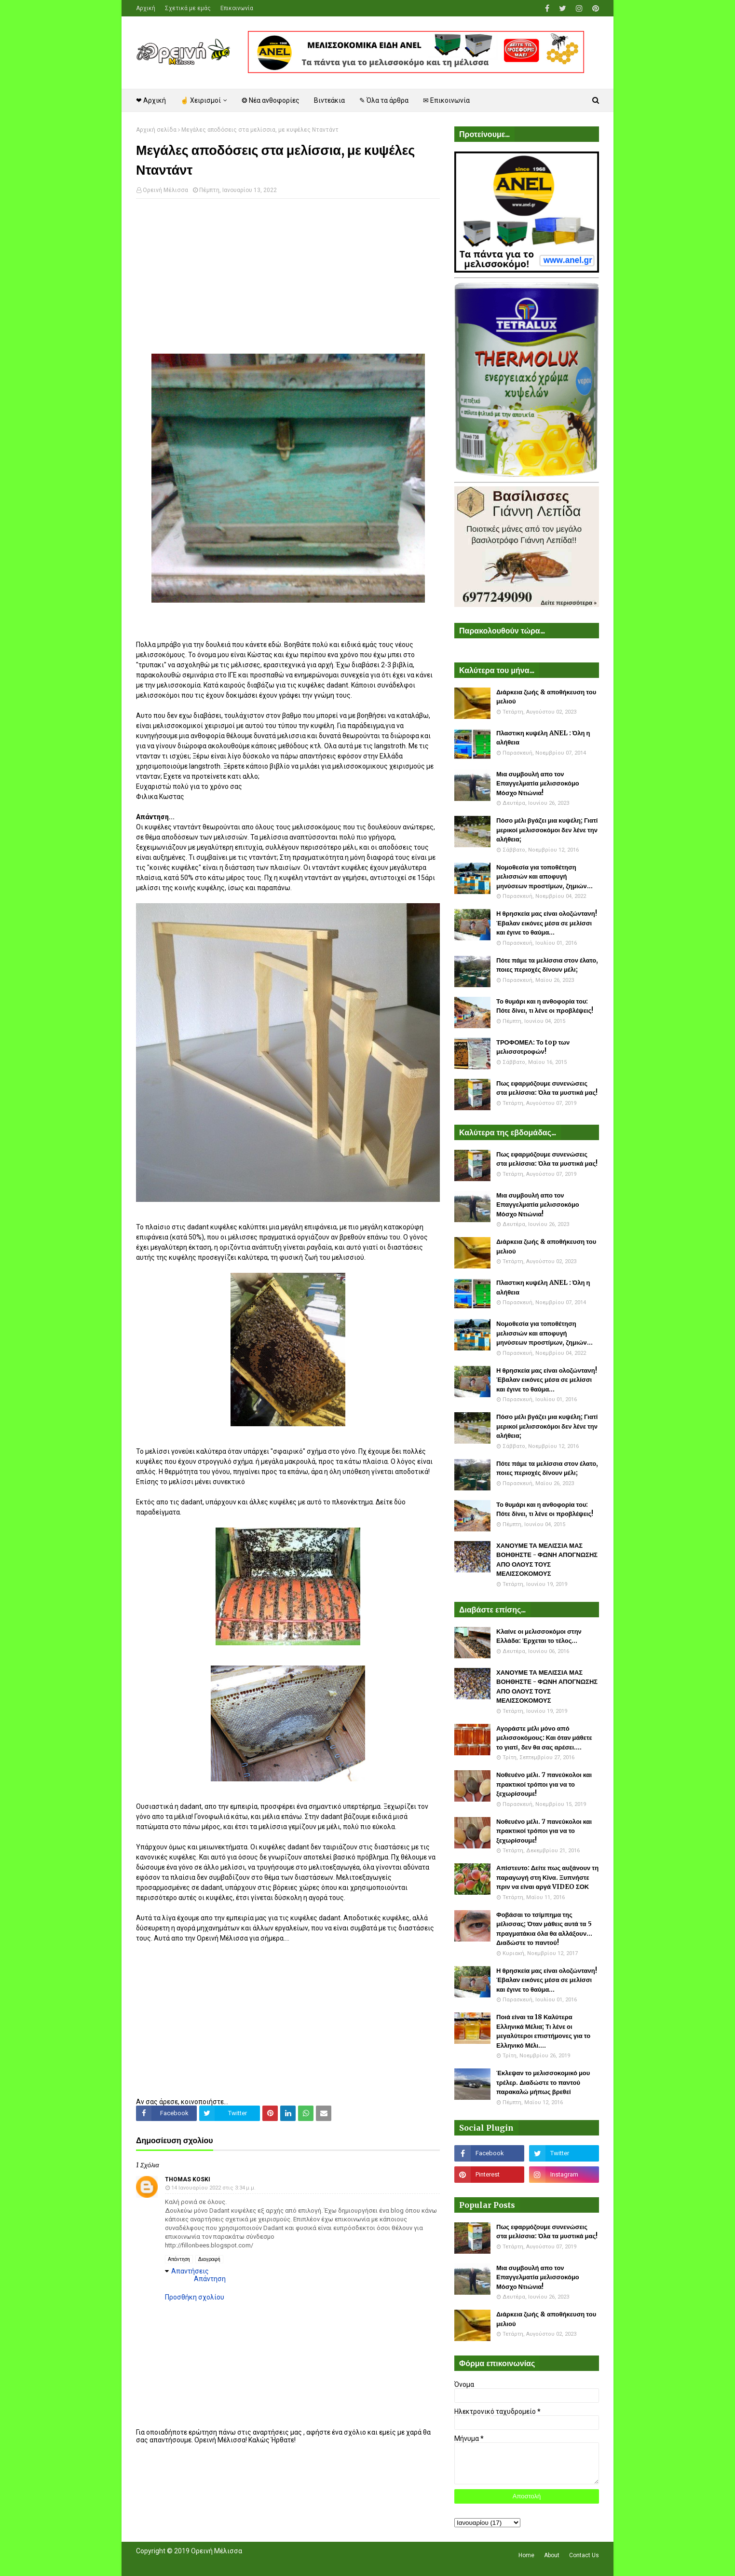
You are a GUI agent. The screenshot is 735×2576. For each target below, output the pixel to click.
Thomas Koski (187, 2179)
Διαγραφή (209, 2259)
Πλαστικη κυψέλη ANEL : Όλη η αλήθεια (543, 738)
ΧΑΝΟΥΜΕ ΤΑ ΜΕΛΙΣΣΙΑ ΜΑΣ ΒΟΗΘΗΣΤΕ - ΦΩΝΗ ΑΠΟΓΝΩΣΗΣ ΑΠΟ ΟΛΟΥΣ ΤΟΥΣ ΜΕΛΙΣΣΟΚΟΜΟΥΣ (547, 1560)
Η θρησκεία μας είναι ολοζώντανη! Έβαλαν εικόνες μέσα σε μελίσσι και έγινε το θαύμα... (546, 923)
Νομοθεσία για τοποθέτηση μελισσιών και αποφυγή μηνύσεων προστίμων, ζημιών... (544, 876)
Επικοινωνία (236, 8)
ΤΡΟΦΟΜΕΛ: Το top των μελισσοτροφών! (533, 1047)
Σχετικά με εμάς (188, 8)
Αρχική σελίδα (156, 129)
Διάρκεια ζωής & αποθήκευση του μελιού (546, 697)
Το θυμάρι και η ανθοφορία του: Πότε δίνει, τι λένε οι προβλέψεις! (544, 1006)
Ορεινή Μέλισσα (165, 190)
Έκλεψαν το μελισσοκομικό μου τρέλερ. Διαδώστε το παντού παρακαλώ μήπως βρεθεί (543, 2082)
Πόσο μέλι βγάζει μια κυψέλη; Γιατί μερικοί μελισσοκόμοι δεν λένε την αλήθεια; (547, 829)
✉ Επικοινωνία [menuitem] (446, 100)
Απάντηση (179, 2259)
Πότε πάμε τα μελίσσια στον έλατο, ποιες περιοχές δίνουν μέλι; (547, 965)
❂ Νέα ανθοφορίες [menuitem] (270, 100)
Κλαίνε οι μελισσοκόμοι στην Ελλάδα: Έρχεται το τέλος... (539, 1636)
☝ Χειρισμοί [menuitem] (200, 100)
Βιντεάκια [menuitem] (329, 100)
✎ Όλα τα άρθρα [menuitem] (383, 100)
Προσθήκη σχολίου (194, 2297)
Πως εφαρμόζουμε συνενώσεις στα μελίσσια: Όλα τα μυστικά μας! (547, 1088)
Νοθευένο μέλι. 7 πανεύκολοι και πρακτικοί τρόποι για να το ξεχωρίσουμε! (544, 1784)
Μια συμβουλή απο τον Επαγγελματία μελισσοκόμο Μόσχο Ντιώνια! (537, 783)
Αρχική (145, 8)
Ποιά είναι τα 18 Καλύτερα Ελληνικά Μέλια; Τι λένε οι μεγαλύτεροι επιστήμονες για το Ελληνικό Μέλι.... (543, 2031)
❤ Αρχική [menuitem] (151, 100)
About (551, 2555)
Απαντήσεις (190, 2271)
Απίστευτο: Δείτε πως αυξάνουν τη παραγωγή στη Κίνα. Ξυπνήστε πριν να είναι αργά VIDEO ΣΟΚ (547, 1877)
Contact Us (584, 2555)
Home (526, 2555)
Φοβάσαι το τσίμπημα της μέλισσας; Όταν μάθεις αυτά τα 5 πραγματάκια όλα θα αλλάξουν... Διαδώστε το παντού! (544, 1929)
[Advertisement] (288, 276)
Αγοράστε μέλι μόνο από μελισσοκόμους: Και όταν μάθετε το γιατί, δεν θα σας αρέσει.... (544, 1737)
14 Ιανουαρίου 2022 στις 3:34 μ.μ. (213, 2188)
